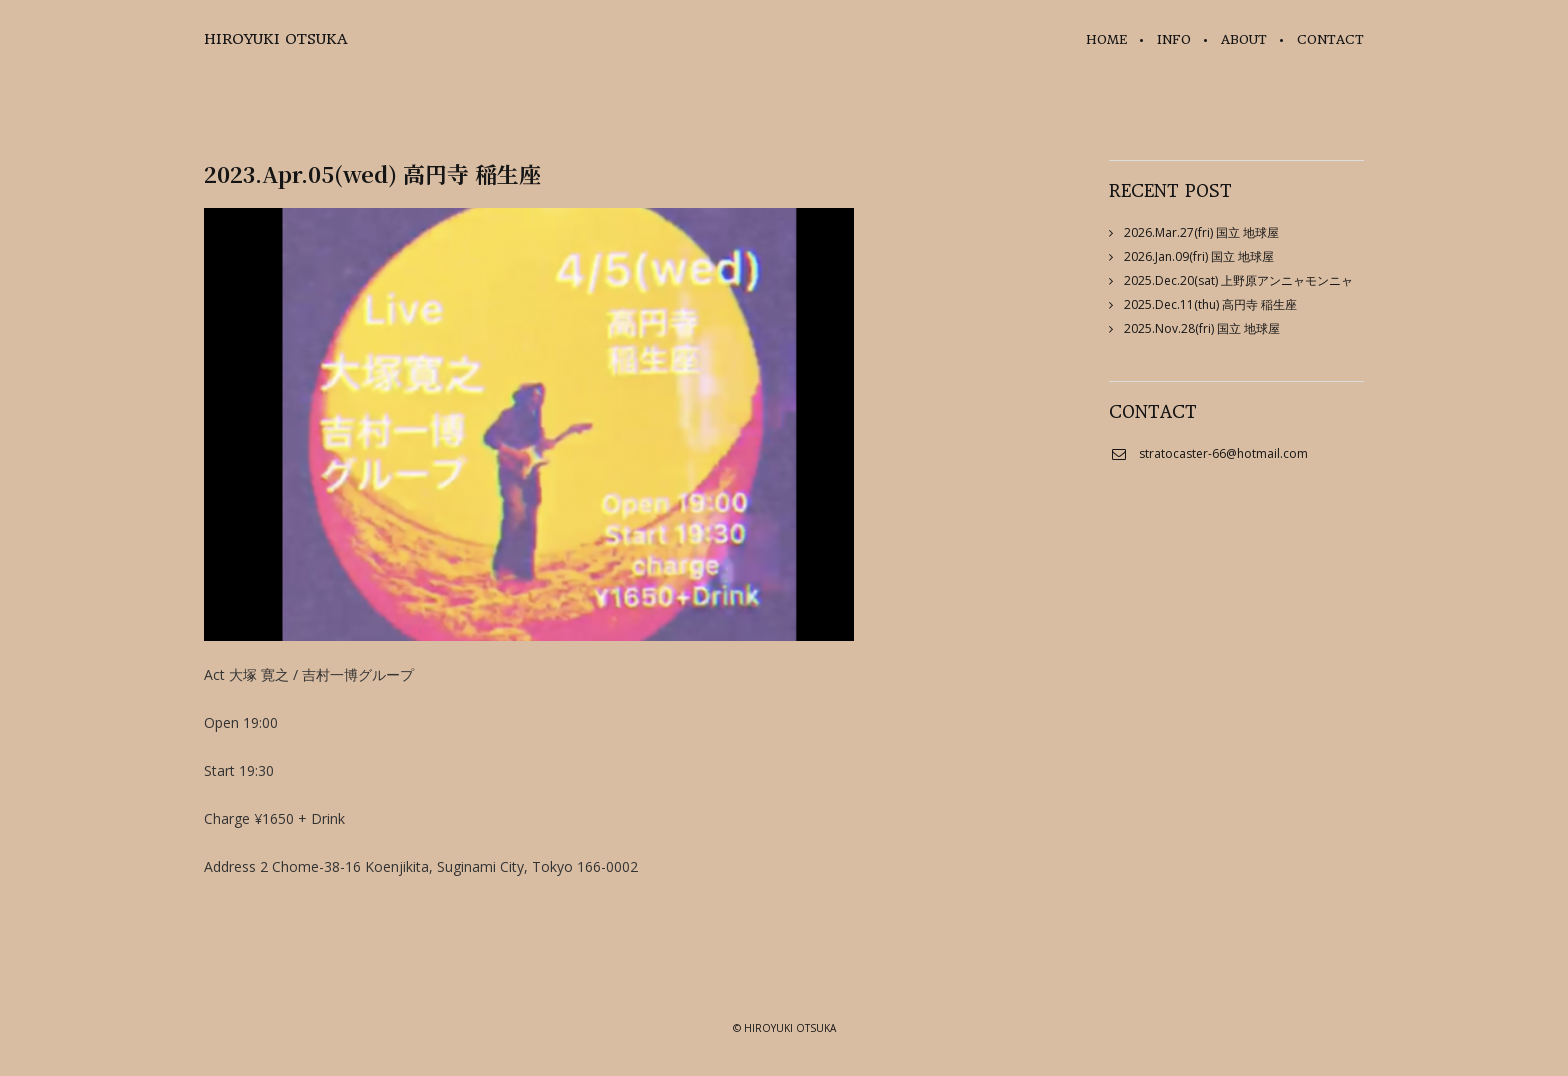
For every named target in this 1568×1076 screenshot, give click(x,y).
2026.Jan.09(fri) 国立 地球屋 (1199, 256)
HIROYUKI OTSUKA (275, 39)
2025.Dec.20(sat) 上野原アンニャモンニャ (1238, 280)
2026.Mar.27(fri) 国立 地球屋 (1201, 232)
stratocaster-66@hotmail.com (1223, 453)
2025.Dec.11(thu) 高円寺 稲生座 (1210, 304)
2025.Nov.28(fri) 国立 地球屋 (1202, 328)
